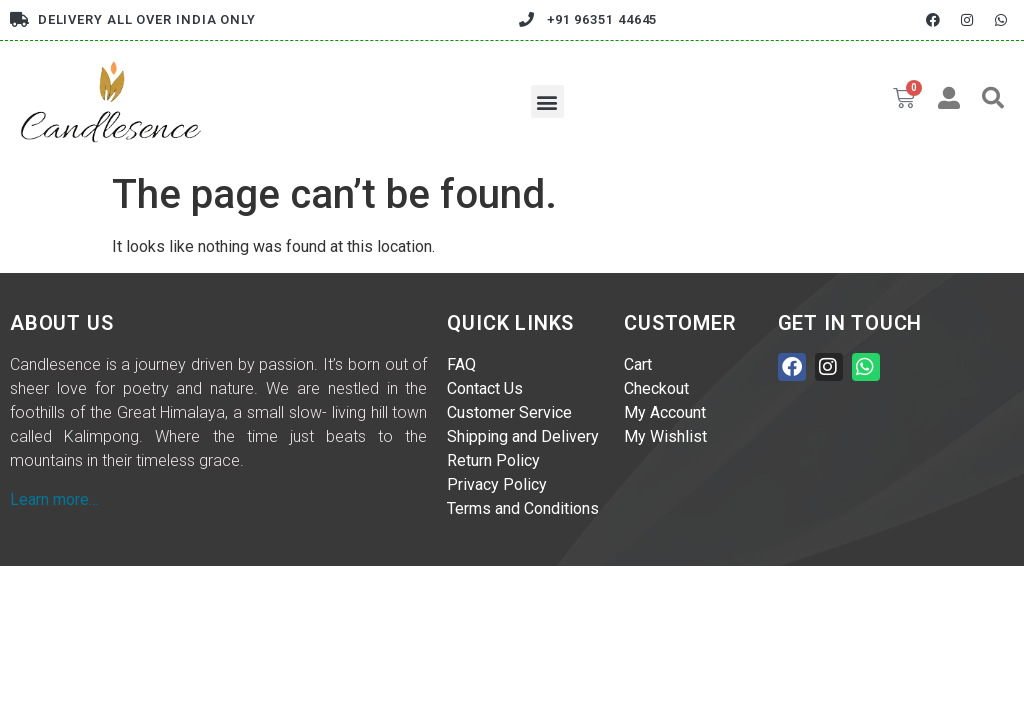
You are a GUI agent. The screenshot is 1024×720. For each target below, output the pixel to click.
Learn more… (54, 499)
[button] (547, 101)
